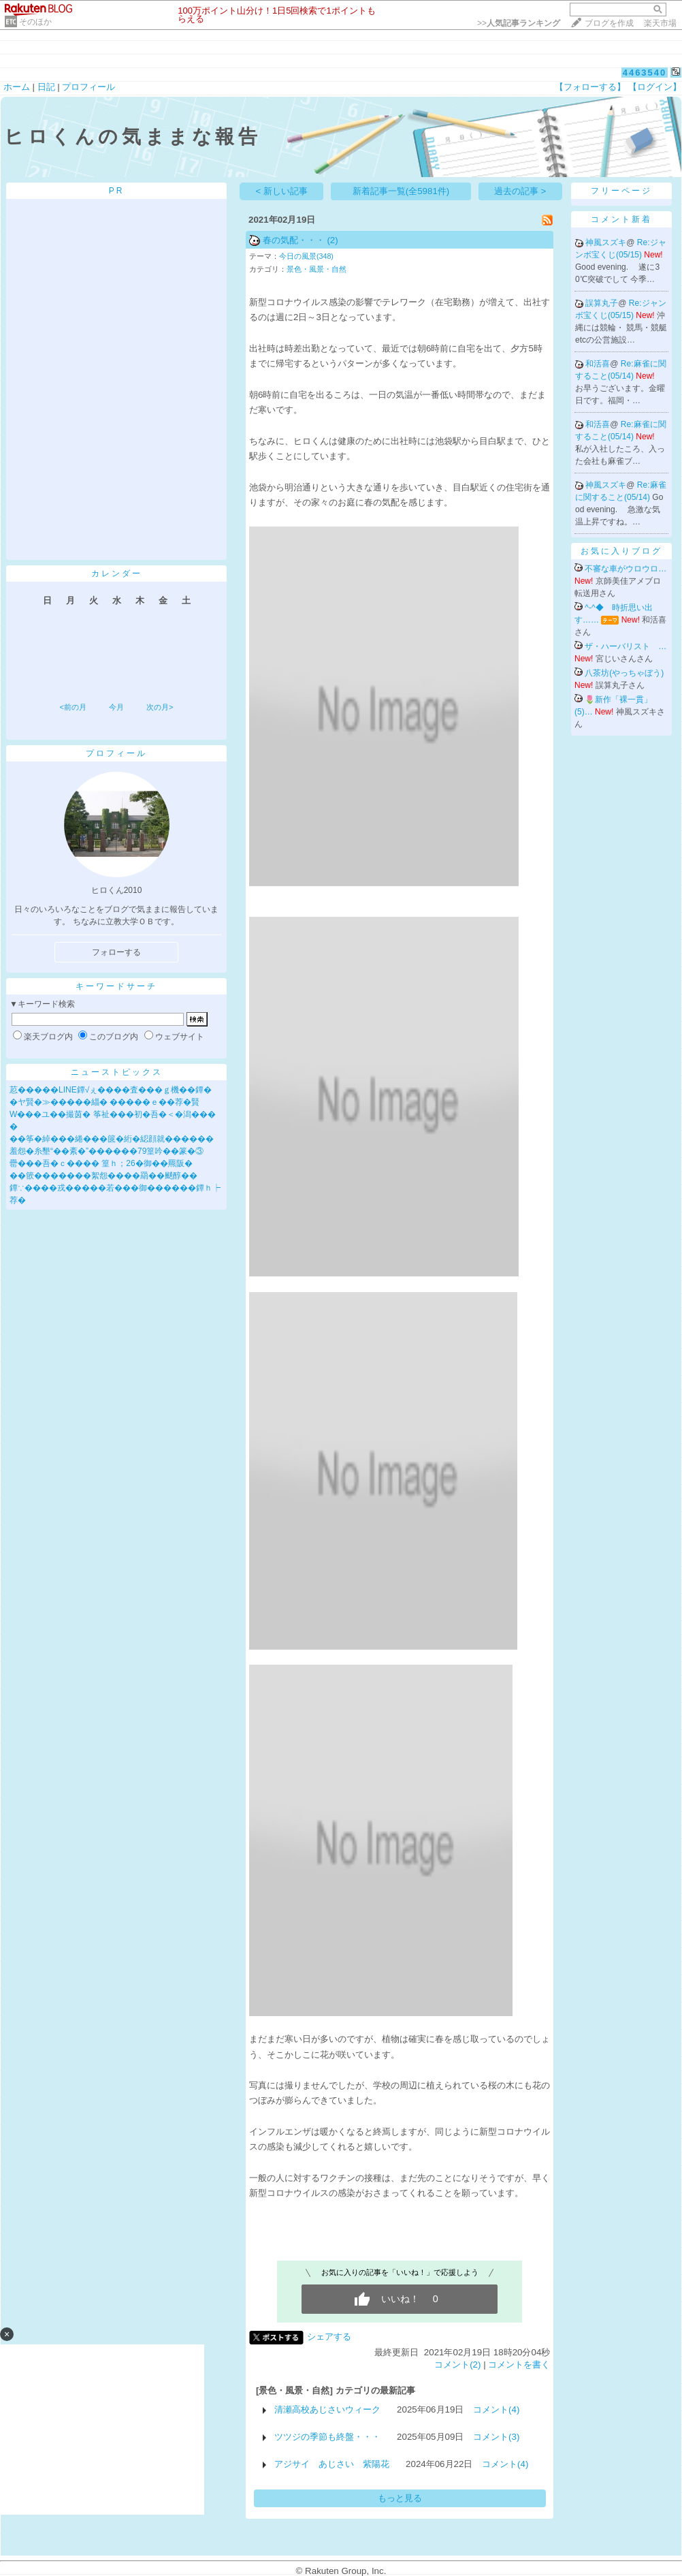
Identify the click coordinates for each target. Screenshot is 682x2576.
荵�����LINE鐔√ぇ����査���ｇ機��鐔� (111, 1090)
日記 (46, 87)
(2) (332, 240)
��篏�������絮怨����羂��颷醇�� (103, 1175)
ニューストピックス (117, 1072)
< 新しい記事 (282, 191)
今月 (116, 707)
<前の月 (72, 707)
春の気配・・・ (294, 240)
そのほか (35, 22)
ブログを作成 (609, 23)
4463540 (645, 72)
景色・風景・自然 (316, 269)
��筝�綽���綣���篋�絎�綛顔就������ (112, 1139)
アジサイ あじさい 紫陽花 (331, 2464)
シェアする (329, 2336)
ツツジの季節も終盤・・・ (327, 2437)
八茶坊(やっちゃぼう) (624, 673)
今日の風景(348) (306, 256)
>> (518, 23)
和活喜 (597, 363)
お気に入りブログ (621, 551)
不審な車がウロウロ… (625, 569)
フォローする (116, 952)
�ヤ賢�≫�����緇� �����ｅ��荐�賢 (104, 1102)
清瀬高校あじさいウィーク (327, 2409)
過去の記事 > (520, 191)
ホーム (16, 87)
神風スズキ (605, 242)
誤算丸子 (601, 303)
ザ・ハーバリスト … (625, 646)
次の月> (159, 707)
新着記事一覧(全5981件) (401, 191)
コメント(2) (457, 2364)
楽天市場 (660, 23)
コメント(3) (496, 2437)
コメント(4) (496, 2409)
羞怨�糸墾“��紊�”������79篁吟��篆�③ (107, 1151)
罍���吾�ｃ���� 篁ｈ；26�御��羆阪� (101, 1163)
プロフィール (88, 87)
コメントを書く (519, 2364)
